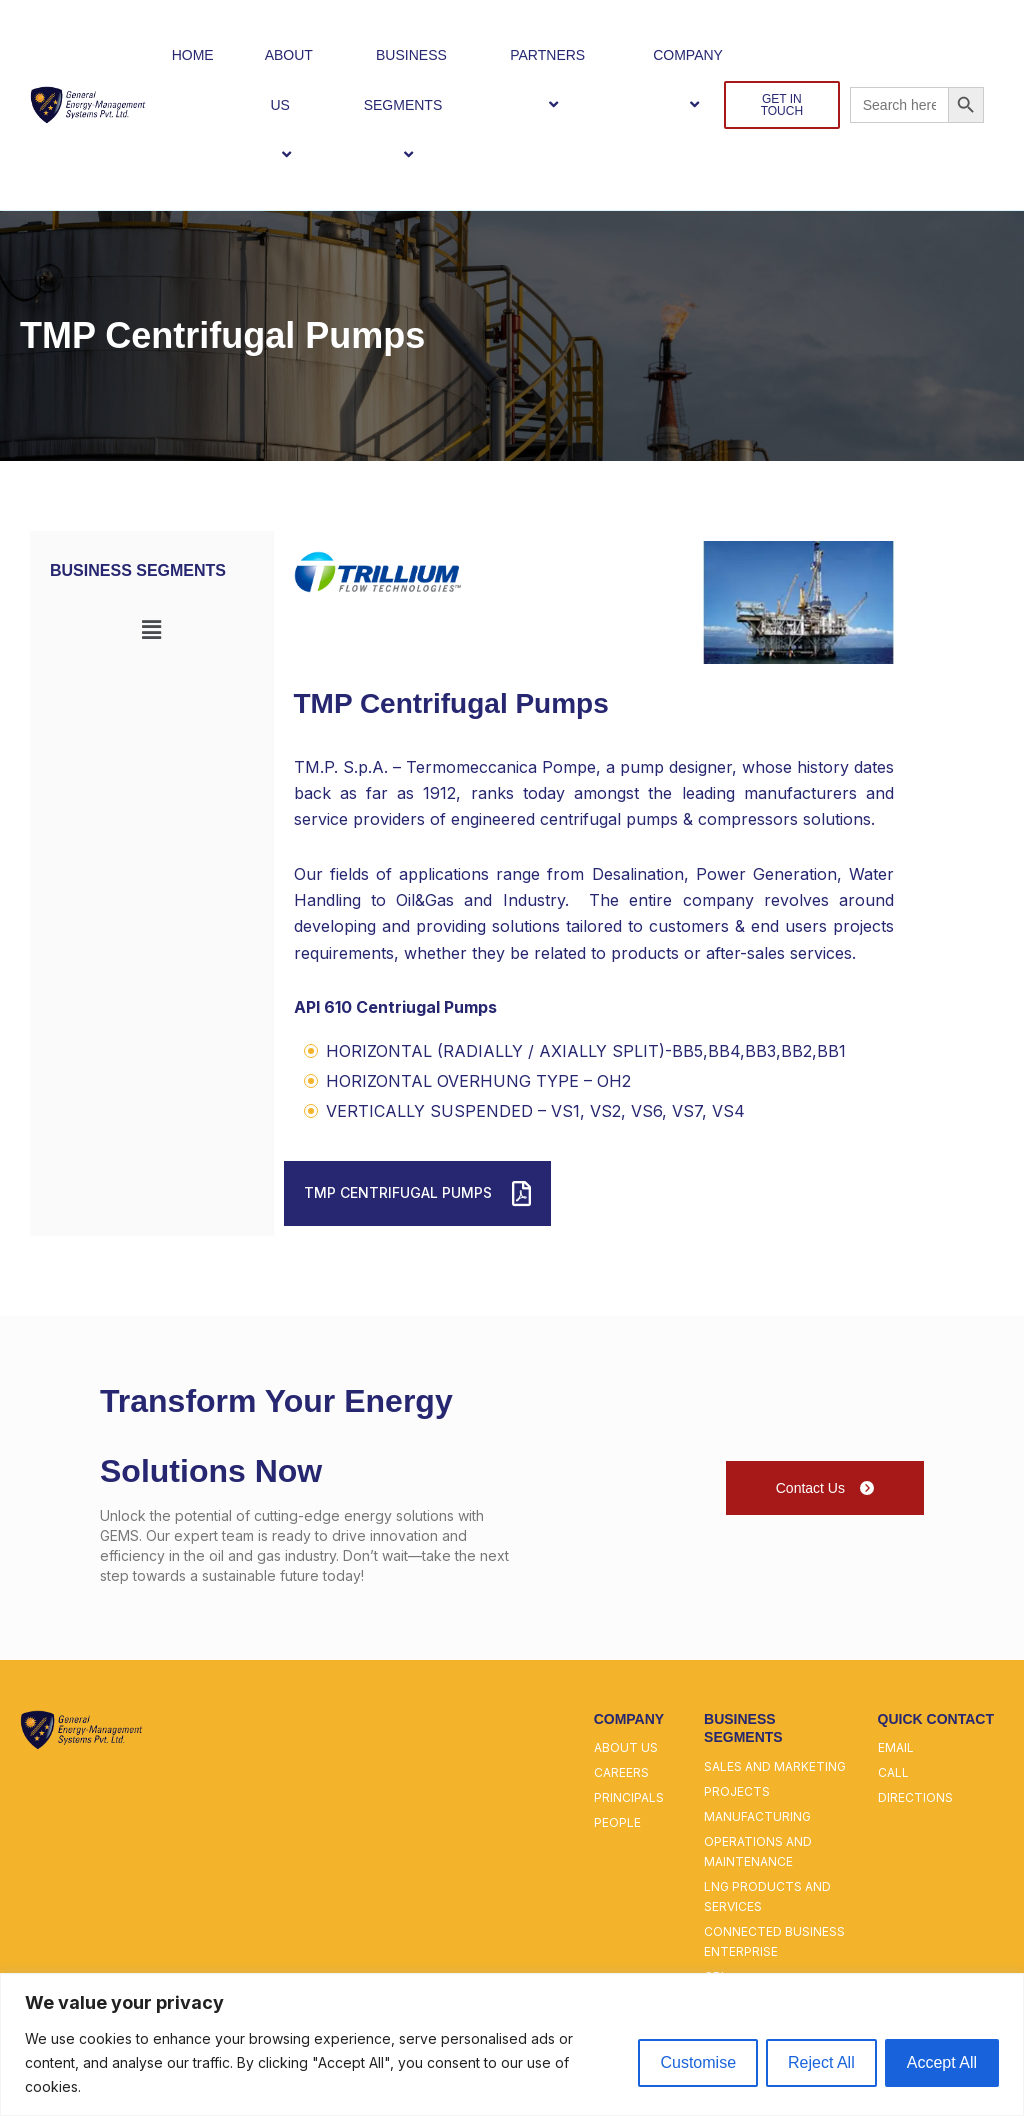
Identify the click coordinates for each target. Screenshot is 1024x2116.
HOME (193, 55)
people (617, 1822)
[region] (512, 2044)
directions (915, 1797)
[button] (298, 104)
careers (621, 1772)
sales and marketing (775, 1766)
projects (737, 1791)
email (896, 1747)
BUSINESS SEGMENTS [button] (412, 105)
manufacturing (757, 1816)
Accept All (942, 2062)
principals (629, 1797)
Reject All (821, 2062)
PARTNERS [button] (556, 79)
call (893, 1772)
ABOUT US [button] (289, 105)
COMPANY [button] (696, 79)
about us (626, 1747)
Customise (698, 2062)
